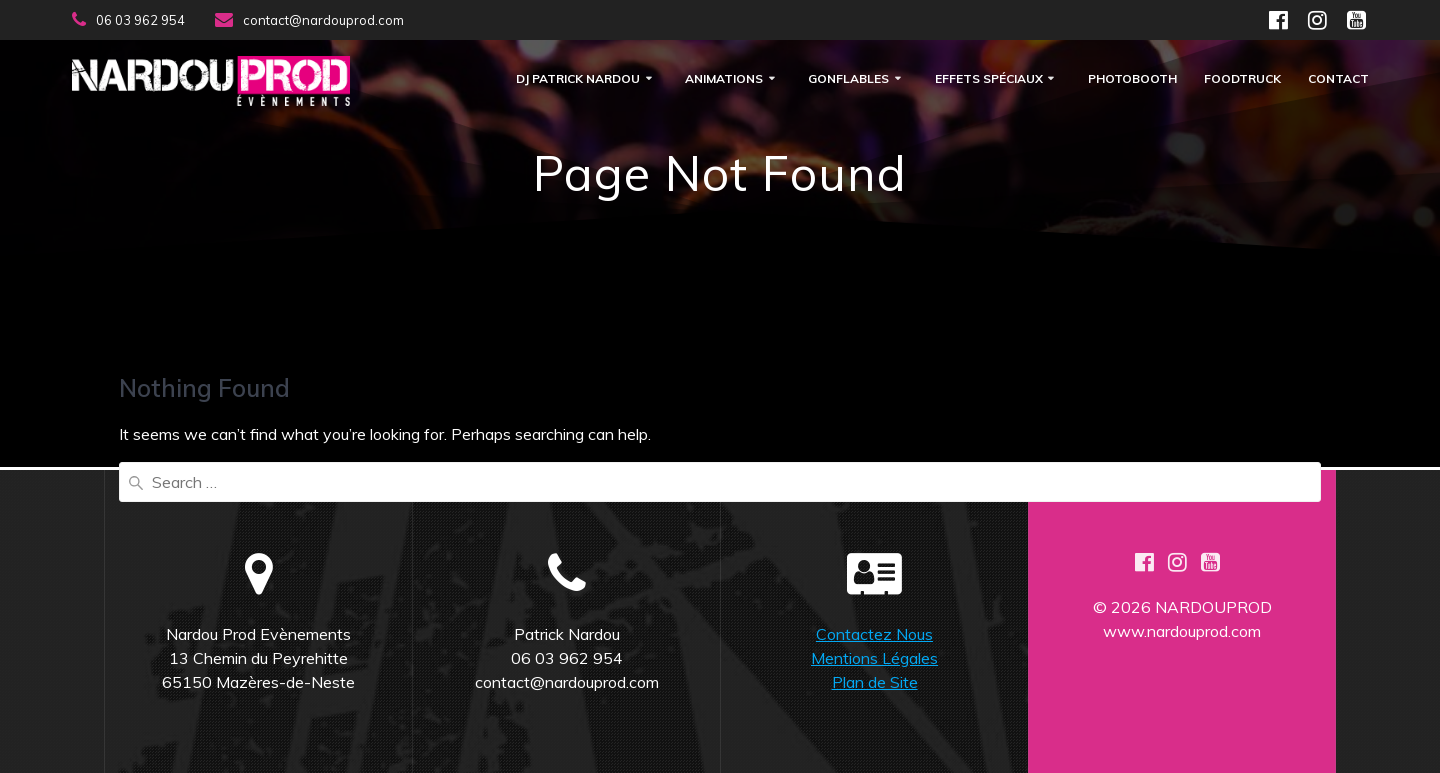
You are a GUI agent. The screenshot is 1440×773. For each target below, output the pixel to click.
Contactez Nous (874, 634)
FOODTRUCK (1242, 79)
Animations (724, 79)
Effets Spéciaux (989, 79)
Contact (1338, 79)
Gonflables (848, 79)
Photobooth (1132, 79)
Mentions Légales (874, 658)
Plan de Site (875, 682)
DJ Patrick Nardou (578, 79)
